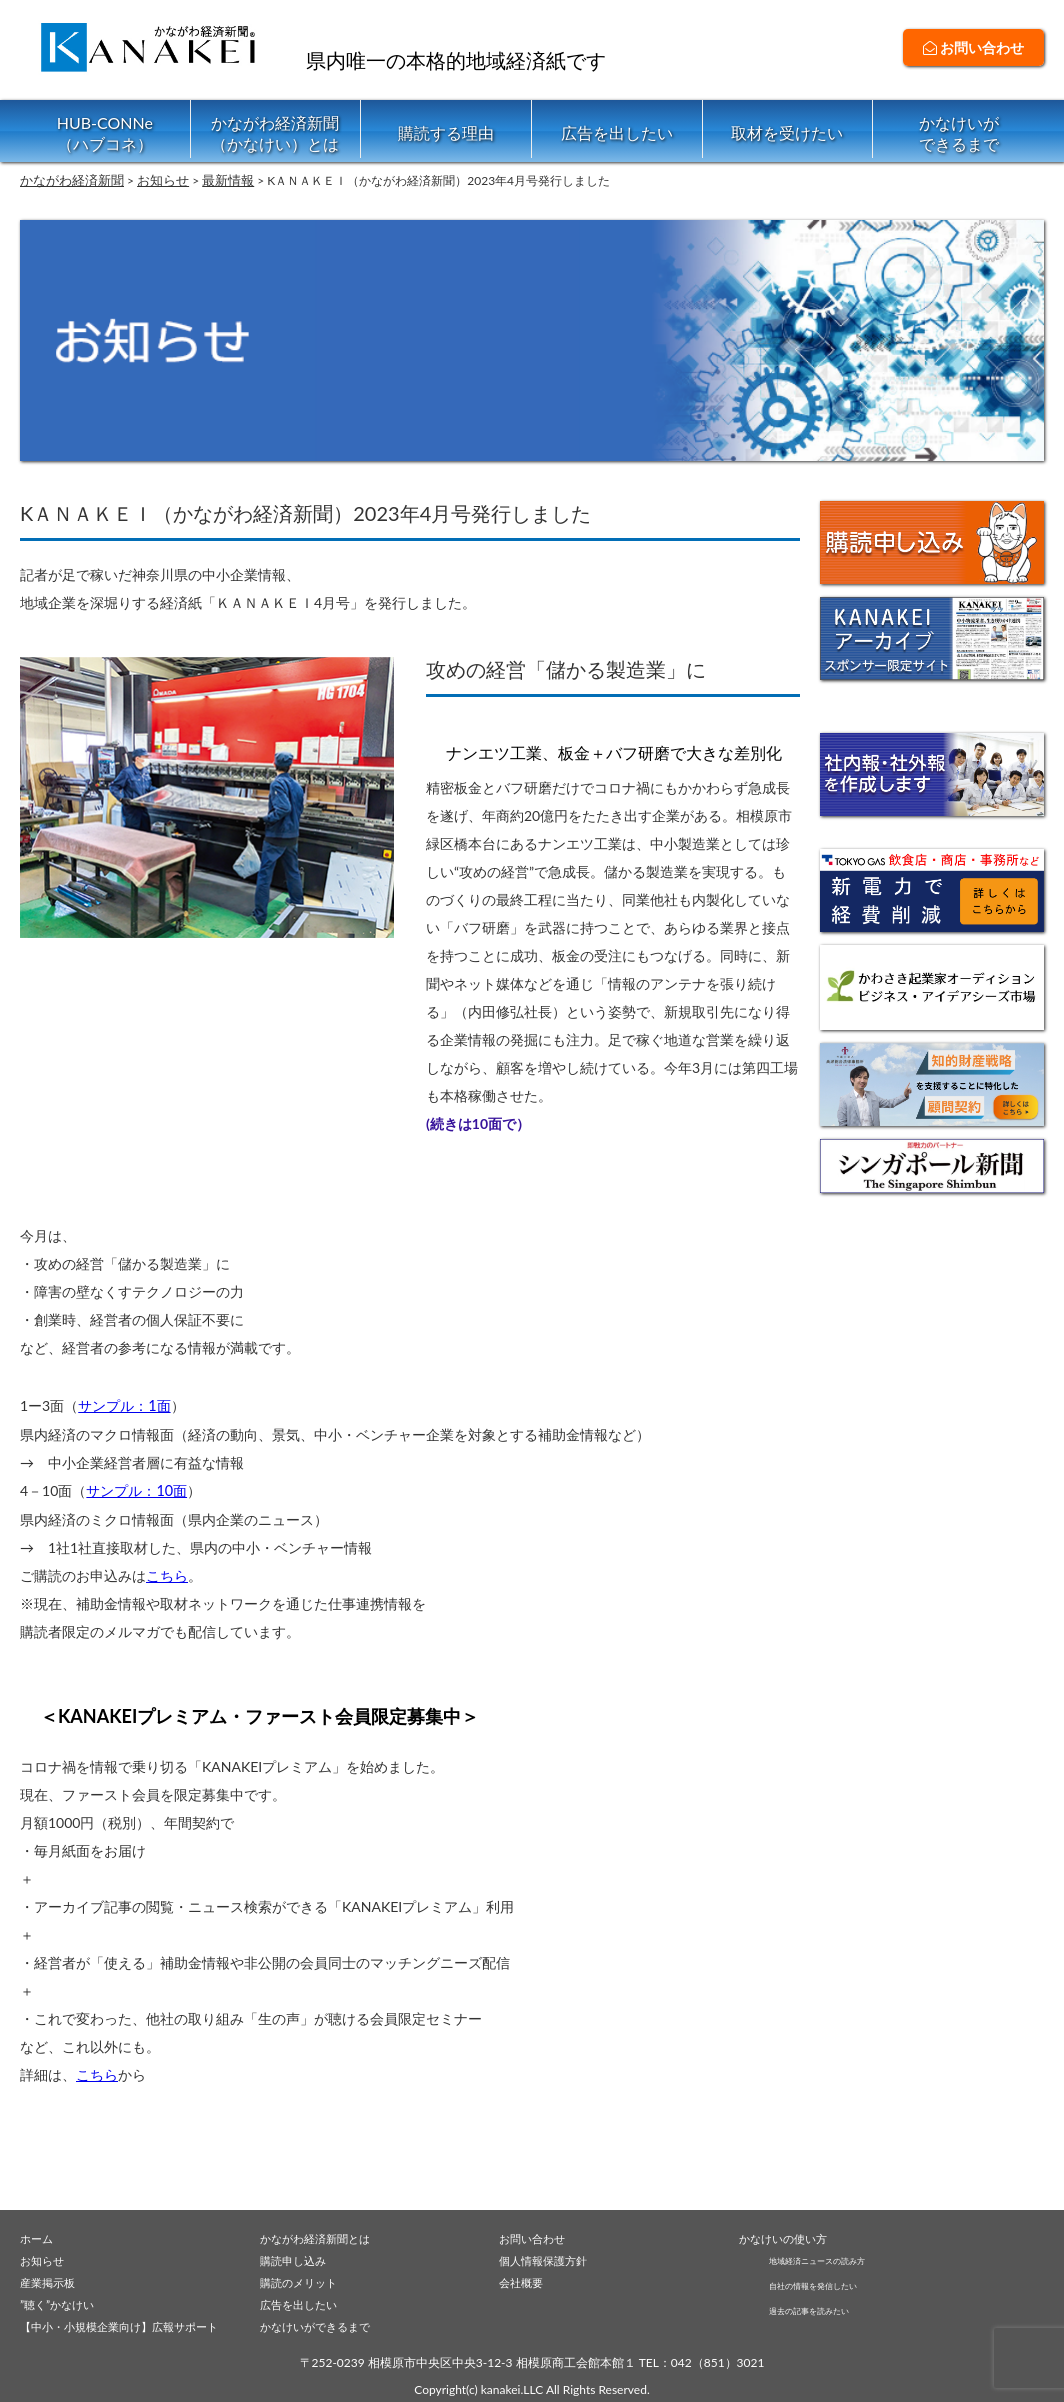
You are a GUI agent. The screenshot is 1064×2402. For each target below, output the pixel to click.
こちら (167, 1572)
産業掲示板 (52, 2279)
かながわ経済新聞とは (325, 2233)
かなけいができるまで (959, 133)
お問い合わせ (973, 47)
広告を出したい (617, 132)
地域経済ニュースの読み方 (841, 2255)
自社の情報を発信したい (835, 2282)
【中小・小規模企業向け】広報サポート (137, 2325)
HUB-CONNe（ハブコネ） (105, 133)
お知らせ (46, 2256)
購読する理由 (446, 132)
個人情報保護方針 (551, 2256)
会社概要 (525, 2279)
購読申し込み (299, 2256)
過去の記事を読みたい (829, 2309)
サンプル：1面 (124, 1404)
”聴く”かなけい (64, 2302)
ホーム (39, 2233)
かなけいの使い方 (791, 2233)
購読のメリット (305, 2279)
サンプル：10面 (136, 1488)
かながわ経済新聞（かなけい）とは (275, 133)
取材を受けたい (787, 132)
